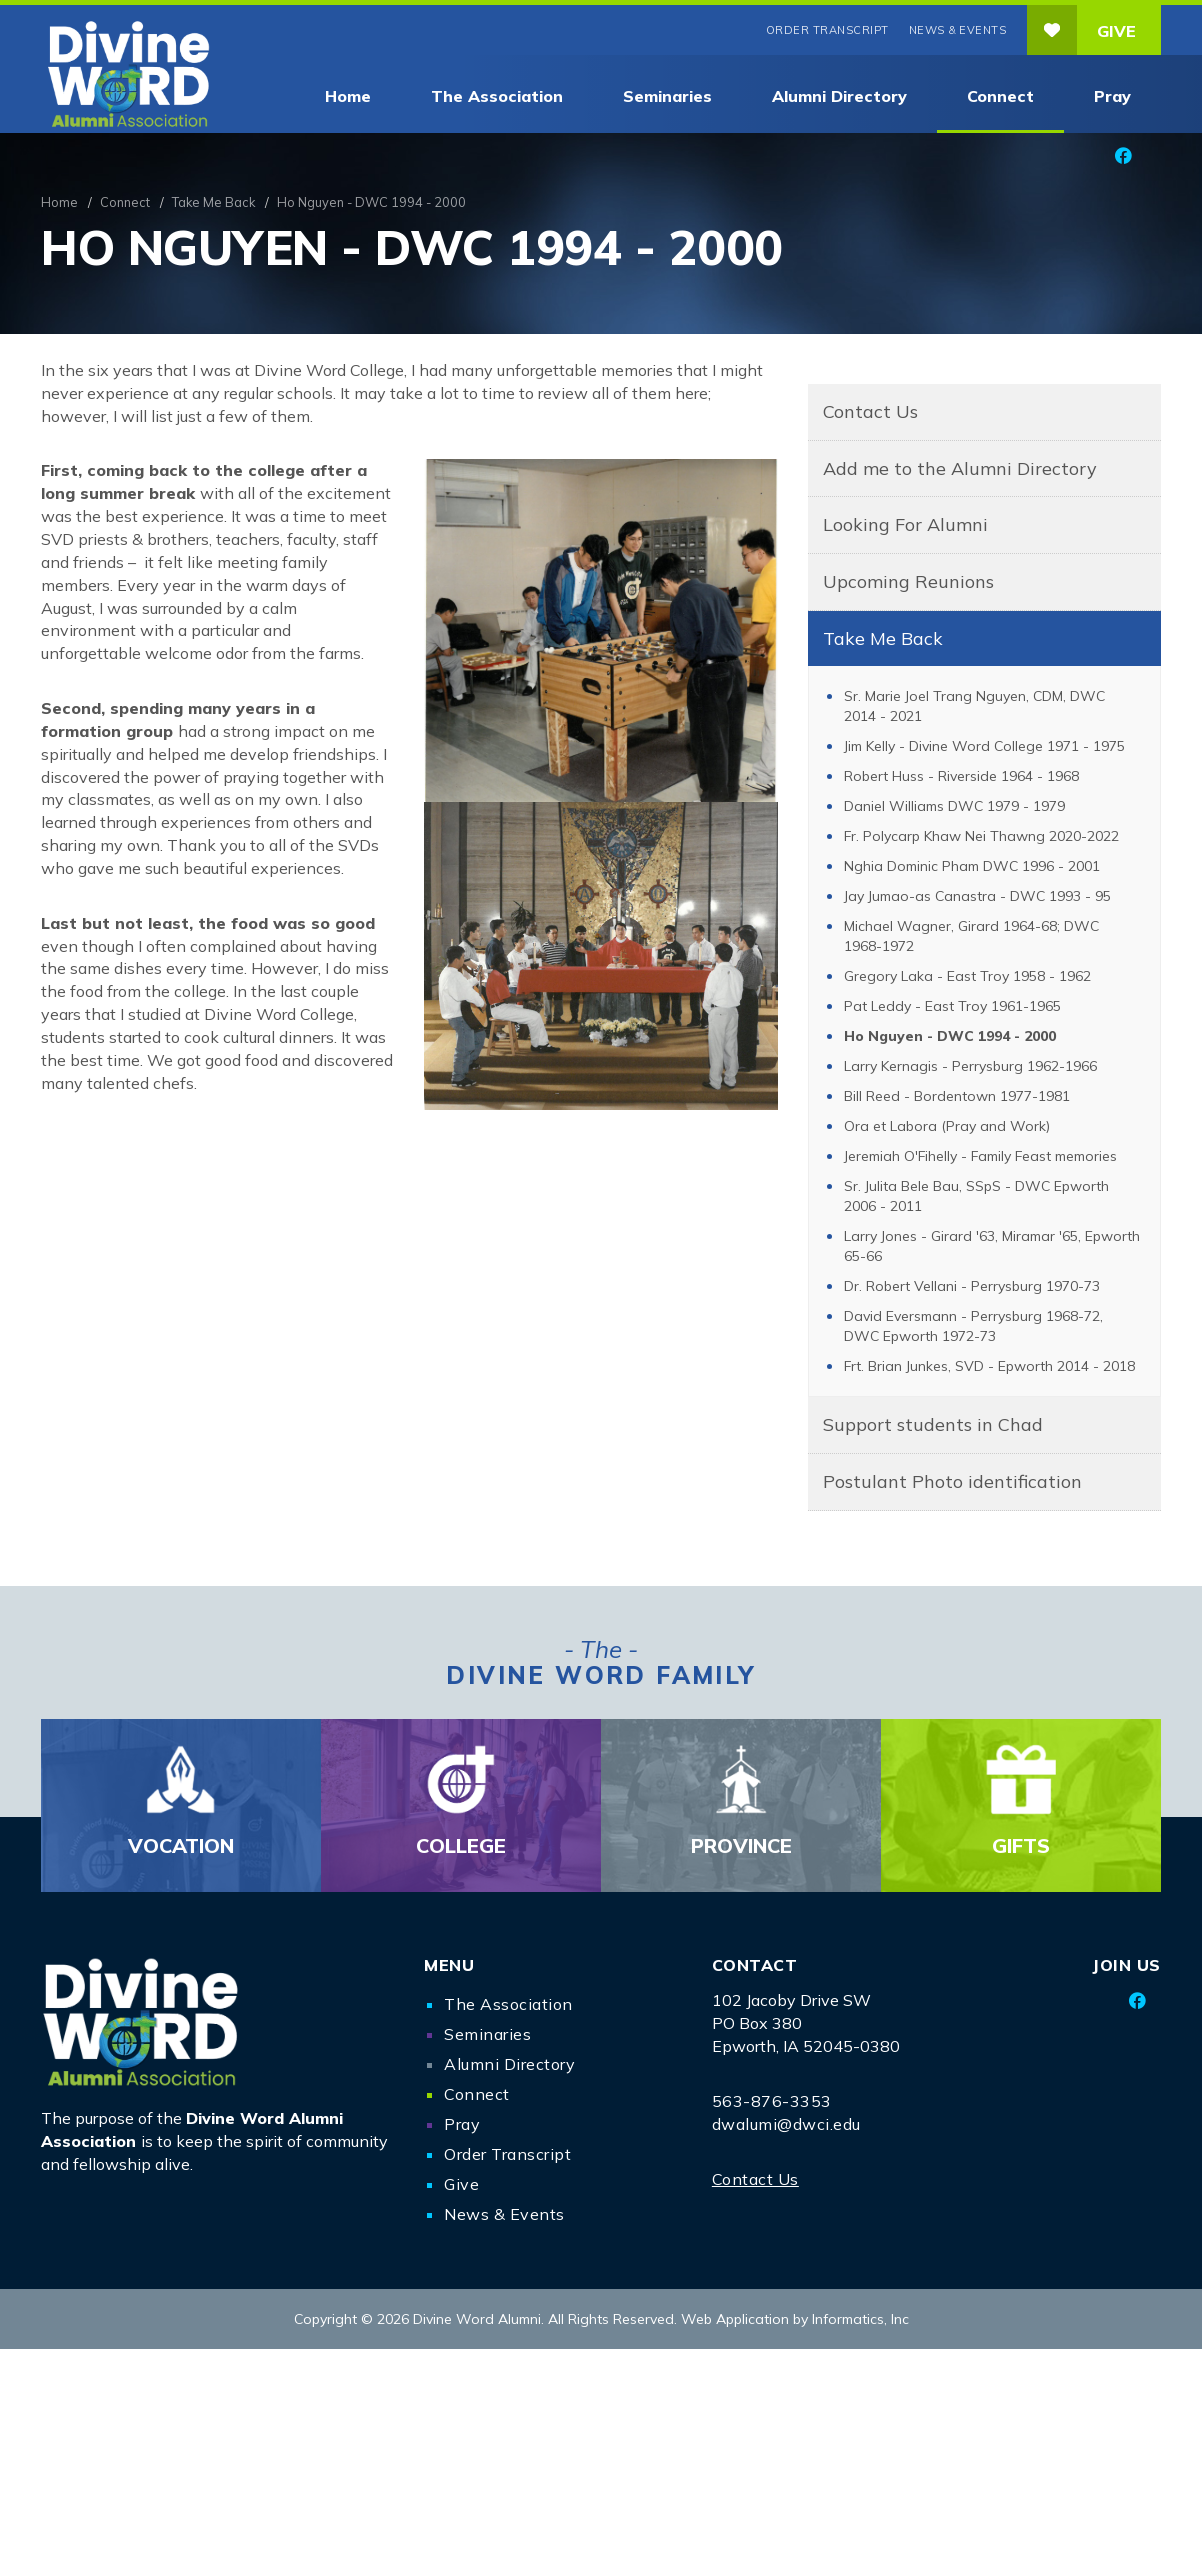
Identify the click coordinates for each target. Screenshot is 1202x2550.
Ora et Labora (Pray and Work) (947, 1126)
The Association (497, 96)
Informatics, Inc (860, 2319)
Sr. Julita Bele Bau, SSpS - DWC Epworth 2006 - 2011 (976, 1196)
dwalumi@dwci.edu (786, 2124)
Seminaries (667, 96)
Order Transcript (827, 30)
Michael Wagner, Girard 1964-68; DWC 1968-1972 (971, 936)
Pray (1112, 96)
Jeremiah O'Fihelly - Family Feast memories (980, 1156)
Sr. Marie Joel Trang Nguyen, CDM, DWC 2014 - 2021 (974, 706)
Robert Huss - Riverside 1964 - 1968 (961, 776)
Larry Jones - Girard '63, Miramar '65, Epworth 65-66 (992, 1246)
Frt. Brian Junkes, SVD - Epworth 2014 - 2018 (989, 1366)
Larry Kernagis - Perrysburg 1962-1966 (970, 1066)
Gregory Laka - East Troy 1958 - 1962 (967, 976)
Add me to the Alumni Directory (960, 468)
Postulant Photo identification (952, 1481)
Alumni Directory (839, 96)
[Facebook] (1123, 156)
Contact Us (870, 411)
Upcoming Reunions (908, 581)
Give (1081, 30)
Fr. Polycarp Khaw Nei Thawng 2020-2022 (981, 836)
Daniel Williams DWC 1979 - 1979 (954, 806)
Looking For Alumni (905, 524)
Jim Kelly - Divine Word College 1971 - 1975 (984, 746)
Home (348, 96)
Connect (1000, 96)
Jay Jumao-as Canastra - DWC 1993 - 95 (977, 896)
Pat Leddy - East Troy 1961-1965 (952, 1006)
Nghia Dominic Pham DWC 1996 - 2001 (972, 866)
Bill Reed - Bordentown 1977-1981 (957, 1096)
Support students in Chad (933, 1424)
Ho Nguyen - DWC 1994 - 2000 (950, 1036)
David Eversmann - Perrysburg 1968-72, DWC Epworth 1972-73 (973, 1326)
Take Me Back (213, 202)
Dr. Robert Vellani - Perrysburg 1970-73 (972, 1286)
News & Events (958, 30)
